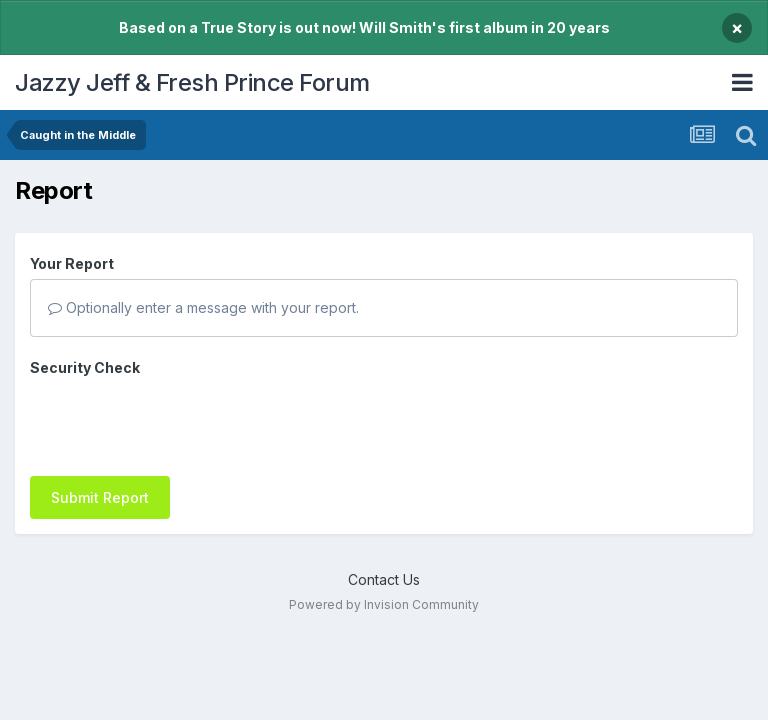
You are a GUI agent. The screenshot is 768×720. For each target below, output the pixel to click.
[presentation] (182, 422)
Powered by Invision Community (384, 604)
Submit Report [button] (100, 497)
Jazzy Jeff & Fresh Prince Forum (192, 82)
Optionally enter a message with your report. (203, 307)
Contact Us (384, 579)
